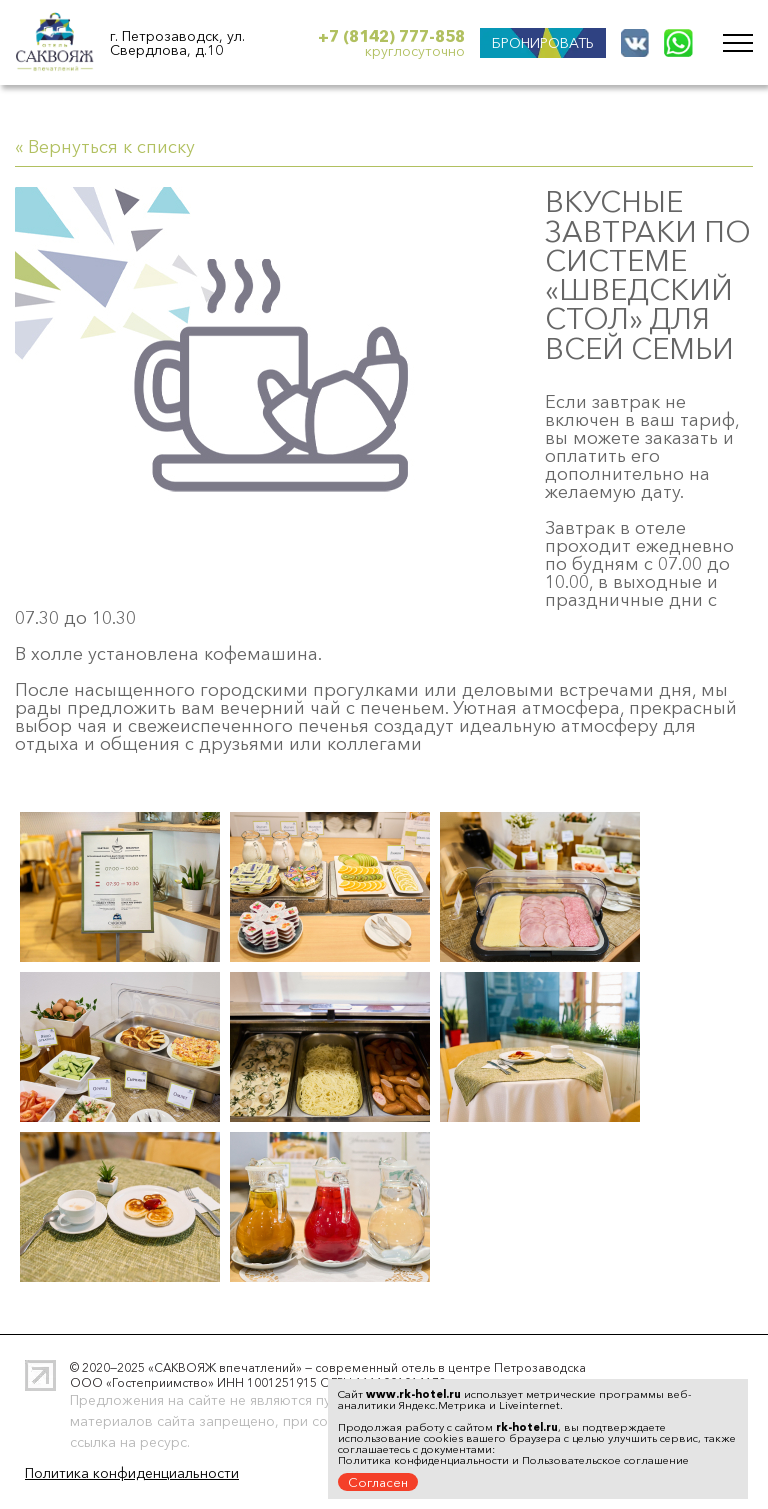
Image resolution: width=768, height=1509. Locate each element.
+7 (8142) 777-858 (391, 36)
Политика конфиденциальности (132, 1473)
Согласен (378, 1482)
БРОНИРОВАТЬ (543, 43)
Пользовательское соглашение (605, 1460)
